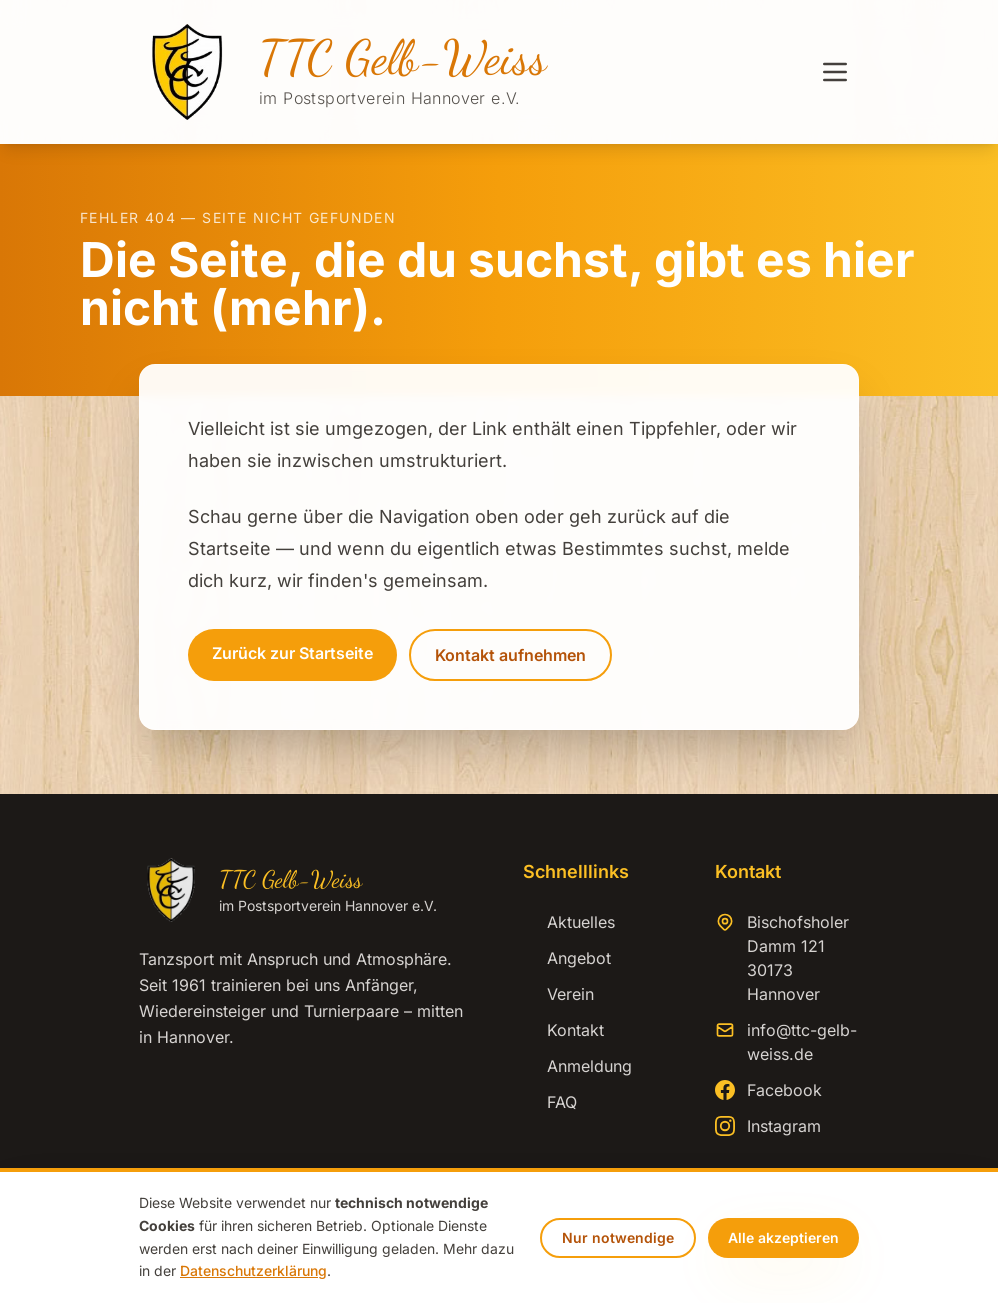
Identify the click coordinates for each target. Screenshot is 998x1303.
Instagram (784, 1126)
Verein (558, 994)
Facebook (784, 1090)
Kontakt (563, 1030)
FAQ (550, 1102)
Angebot (567, 958)
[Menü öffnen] (835, 72)
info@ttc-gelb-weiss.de (802, 1042)
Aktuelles (569, 922)
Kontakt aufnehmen (510, 655)
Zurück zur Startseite (292, 653)
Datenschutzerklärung (253, 1270)
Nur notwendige (618, 1237)
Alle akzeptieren (783, 1237)
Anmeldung (577, 1066)
